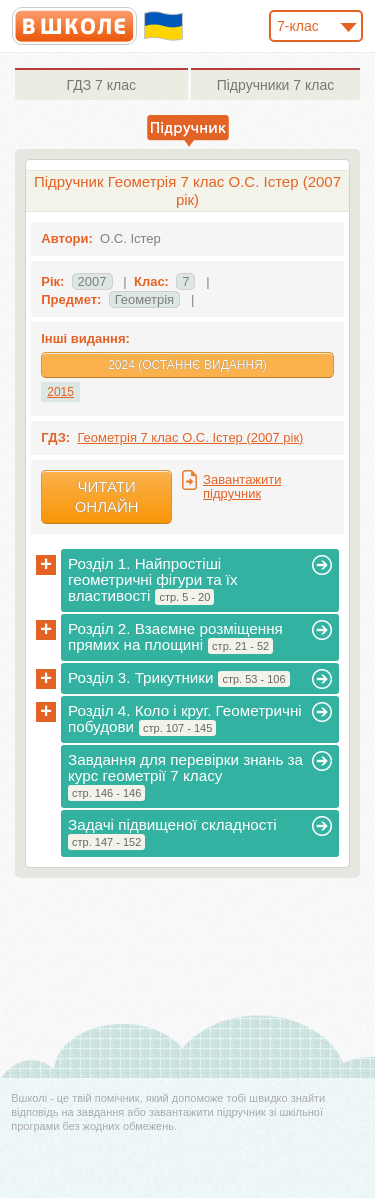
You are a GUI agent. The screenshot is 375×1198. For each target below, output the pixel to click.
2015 (60, 392)
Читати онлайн (107, 496)
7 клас (101, 85)
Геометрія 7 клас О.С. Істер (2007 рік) (190, 437)
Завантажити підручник (242, 486)
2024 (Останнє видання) (187, 365)
